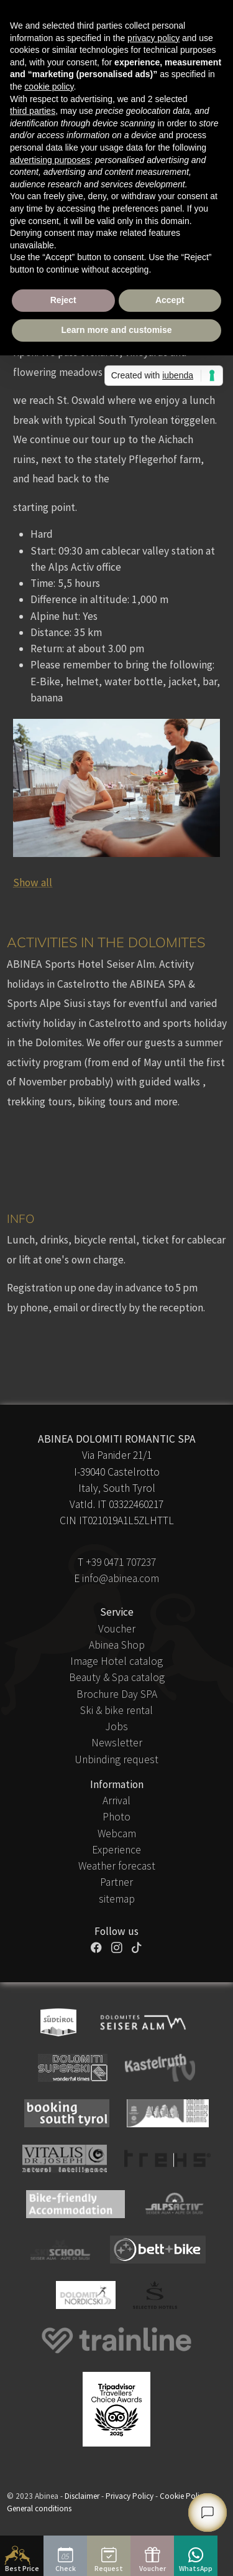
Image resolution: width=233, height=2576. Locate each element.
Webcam (117, 1833)
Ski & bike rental (116, 1710)
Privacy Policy (129, 2496)
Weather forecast (116, 1866)
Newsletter (116, 1742)
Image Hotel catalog (116, 1661)
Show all (32, 882)
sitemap (117, 1899)
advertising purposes (50, 160)
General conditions (39, 2508)
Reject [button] (63, 300)
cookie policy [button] (48, 86)
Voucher (116, 1629)
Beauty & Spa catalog (117, 1677)
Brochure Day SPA (116, 1694)
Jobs (116, 1726)
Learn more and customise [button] (116, 330)
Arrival (116, 1800)
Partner (116, 1882)
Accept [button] (170, 300)
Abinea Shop (117, 1645)
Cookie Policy (183, 2496)
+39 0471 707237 (121, 1562)
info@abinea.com (120, 1578)
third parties (32, 111)
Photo (116, 1817)
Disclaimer (82, 2496)
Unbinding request (116, 1759)
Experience (116, 1850)
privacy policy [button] (153, 38)
